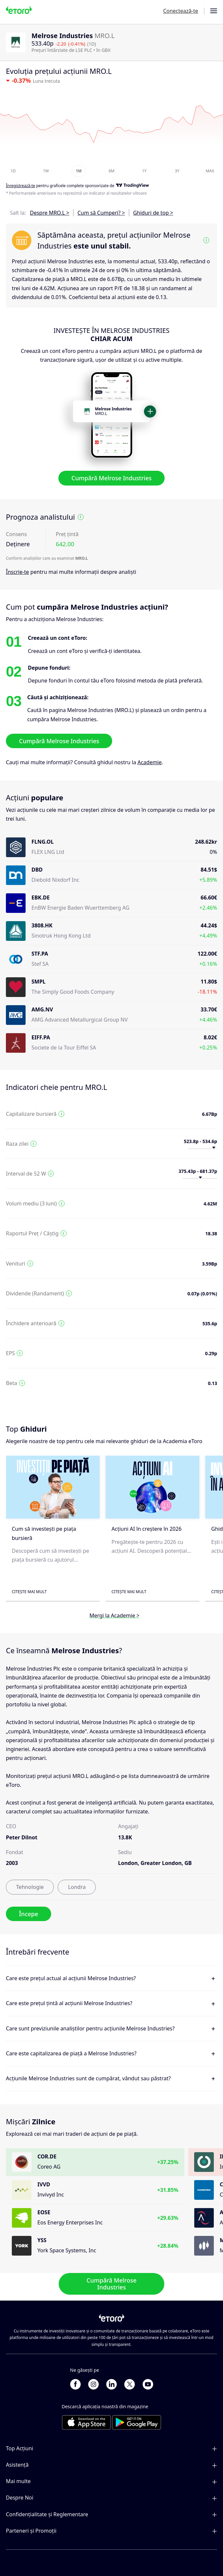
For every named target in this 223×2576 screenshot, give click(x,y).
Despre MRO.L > (49, 212)
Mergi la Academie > (115, 1615)
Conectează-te (180, 10)
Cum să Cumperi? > (101, 212)
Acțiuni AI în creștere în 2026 (147, 1528)
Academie (149, 762)
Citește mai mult (29, 1591)
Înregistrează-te (20, 186)
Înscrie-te (17, 571)
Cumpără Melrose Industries (111, 478)
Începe (28, 1914)
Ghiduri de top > (153, 212)
